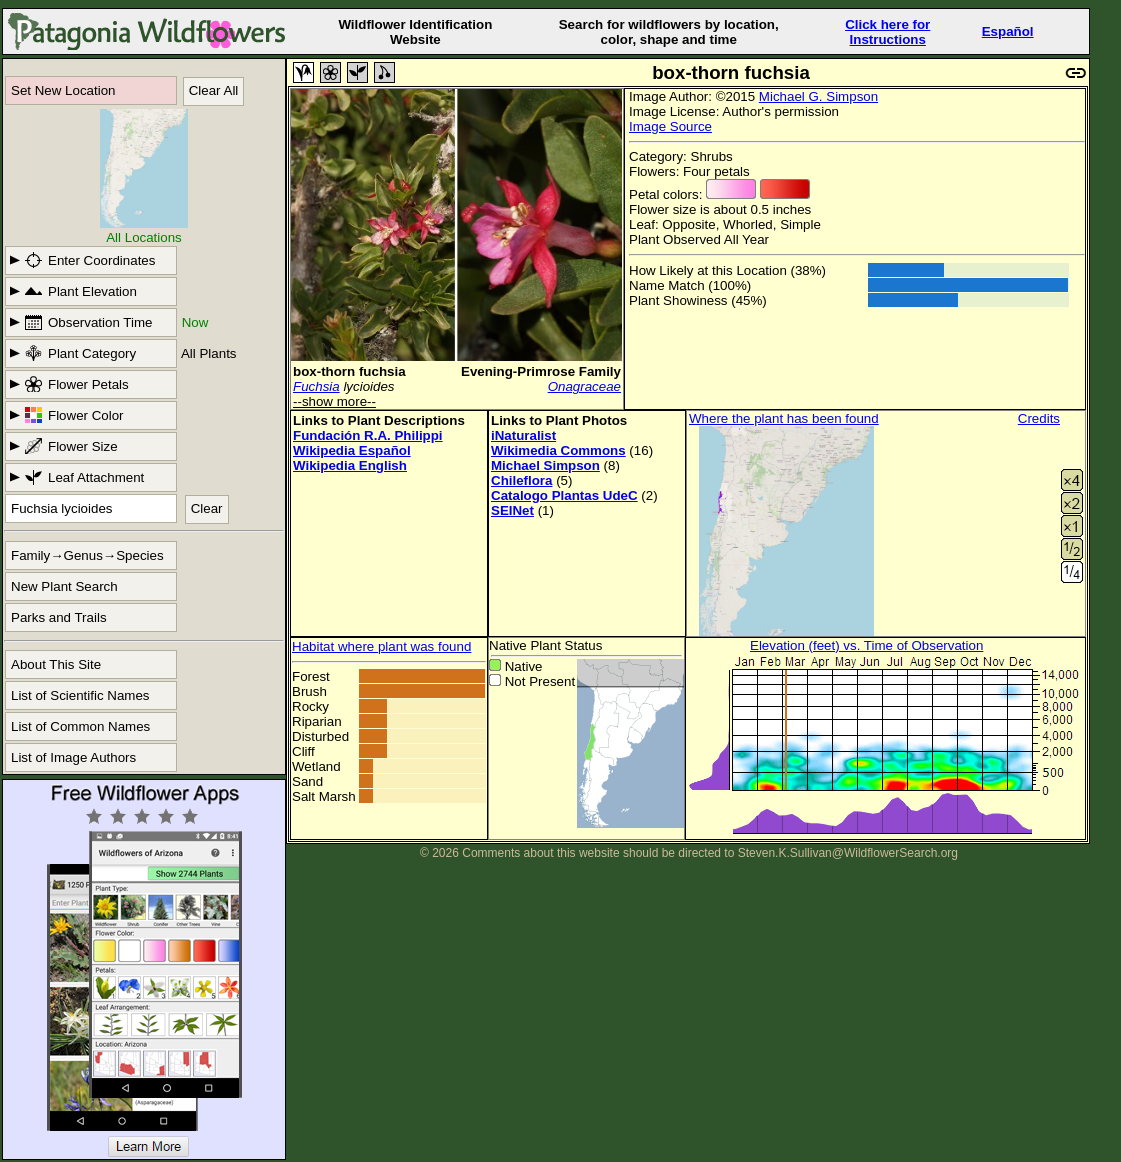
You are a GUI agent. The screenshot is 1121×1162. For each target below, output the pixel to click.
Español (1008, 31)
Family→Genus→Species (87, 555)
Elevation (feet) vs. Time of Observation (866, 645)
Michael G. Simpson (818, 96)
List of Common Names (80, 726)
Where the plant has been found (784, 418)
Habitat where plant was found (381, 646)
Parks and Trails (59, 617)
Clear (207, 508)
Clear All (214, 90)
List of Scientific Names (80, 695)
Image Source (670, 126)
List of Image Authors (73, 757)
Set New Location (63, 90)
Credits (1039, 418)
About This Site (56, 664)
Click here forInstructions (887, 32)
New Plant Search (64, 586)
